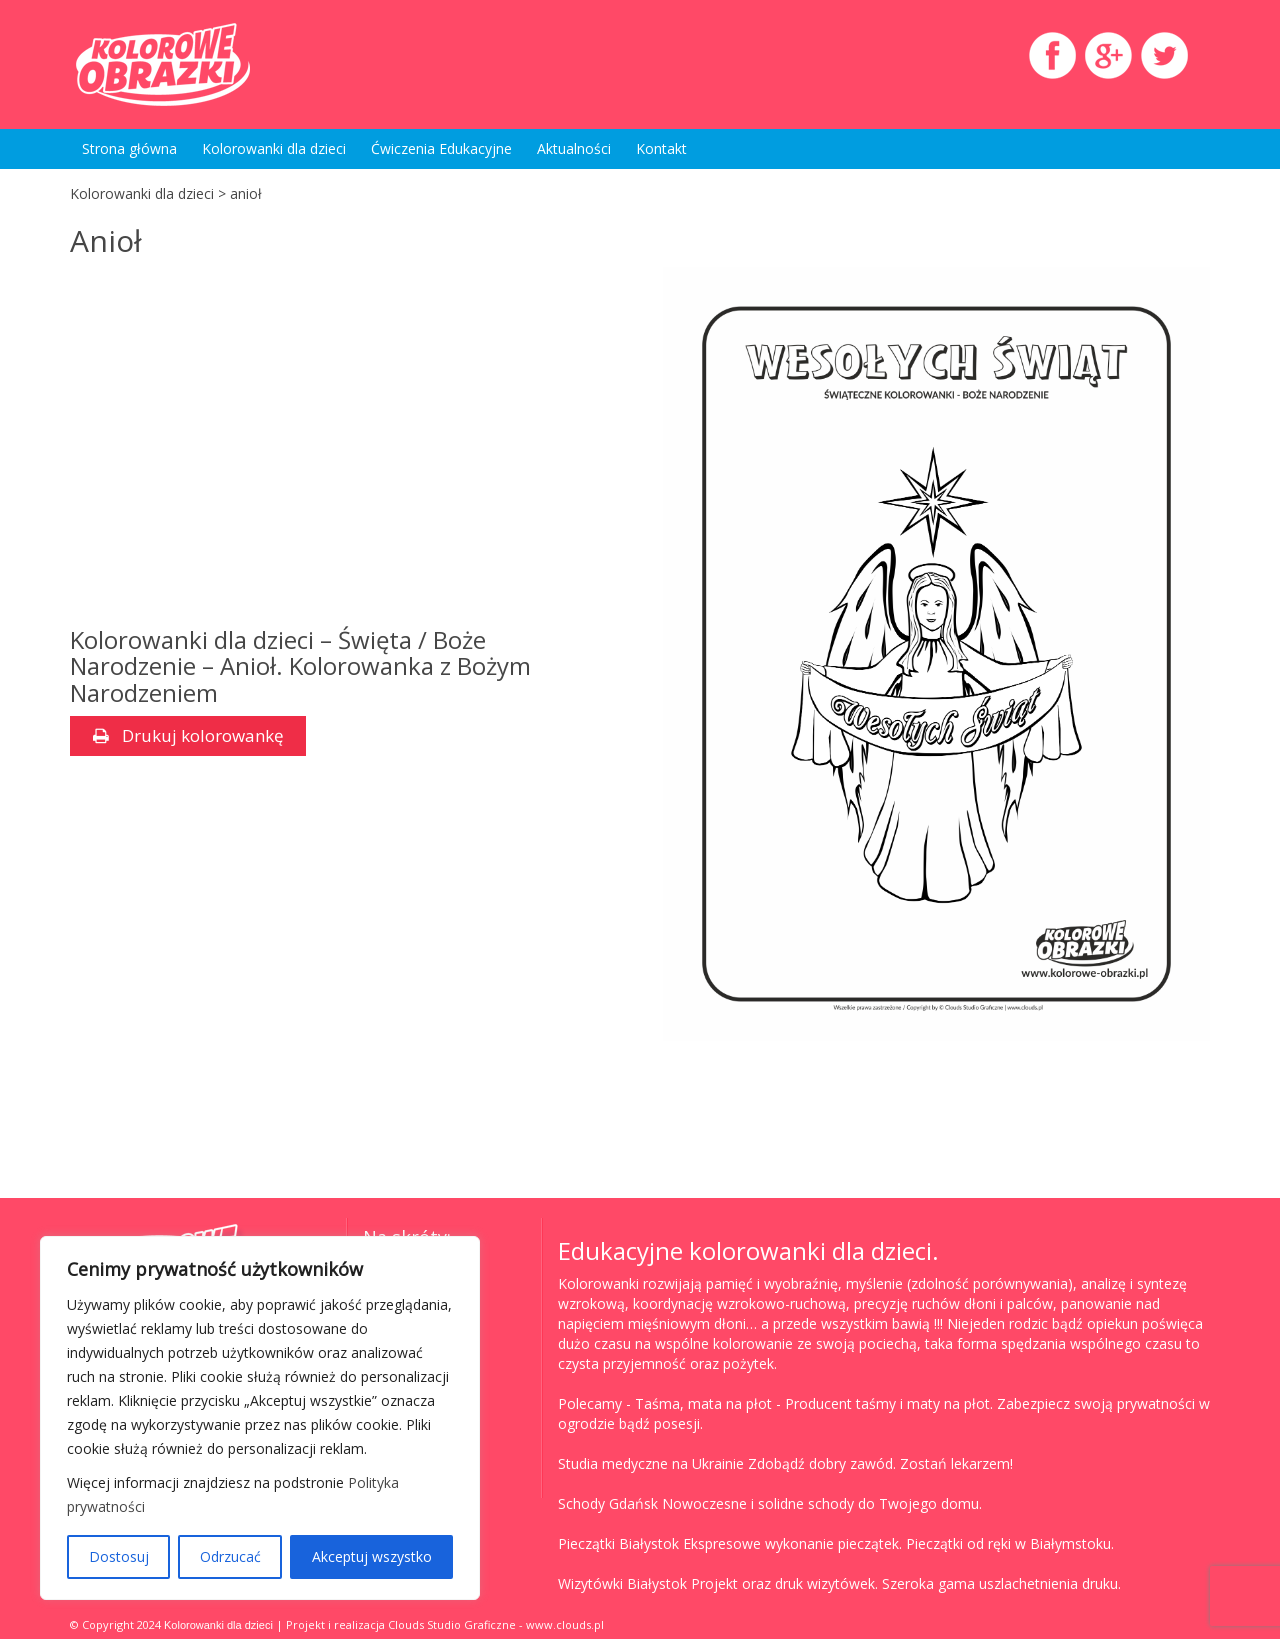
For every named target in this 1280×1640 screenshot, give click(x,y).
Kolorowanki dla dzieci (274, 148)
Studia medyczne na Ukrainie (651, 1464)
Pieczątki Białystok (618, 1544)
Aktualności (574, 148)
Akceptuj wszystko (372, 1556)
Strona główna (129, 148)
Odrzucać (230, 1556)
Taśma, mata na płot (703, 1404)
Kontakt (661, 148)
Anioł (106, 240)
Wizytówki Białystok (622, 1584)
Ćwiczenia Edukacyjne (441, 148)
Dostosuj (119, 1556)
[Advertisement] (343, 447)
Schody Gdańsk (608, 1504)
